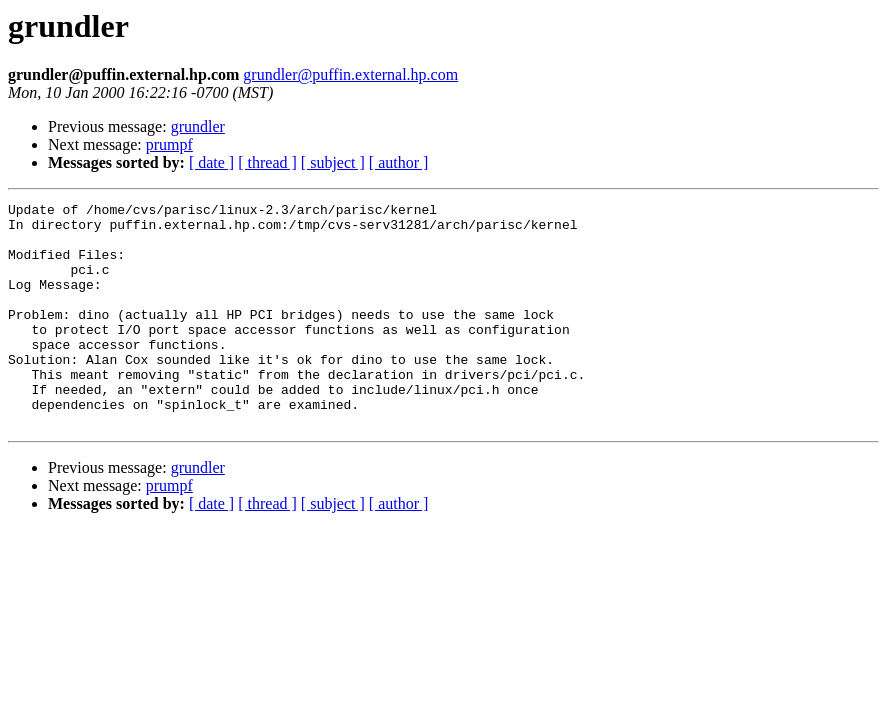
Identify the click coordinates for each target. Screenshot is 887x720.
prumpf (169, 144)
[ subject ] (333, 162)
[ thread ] (267, 162)
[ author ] (399, 162)
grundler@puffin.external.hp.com (350, 74)
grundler (198, 126)
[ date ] (211, 162)
